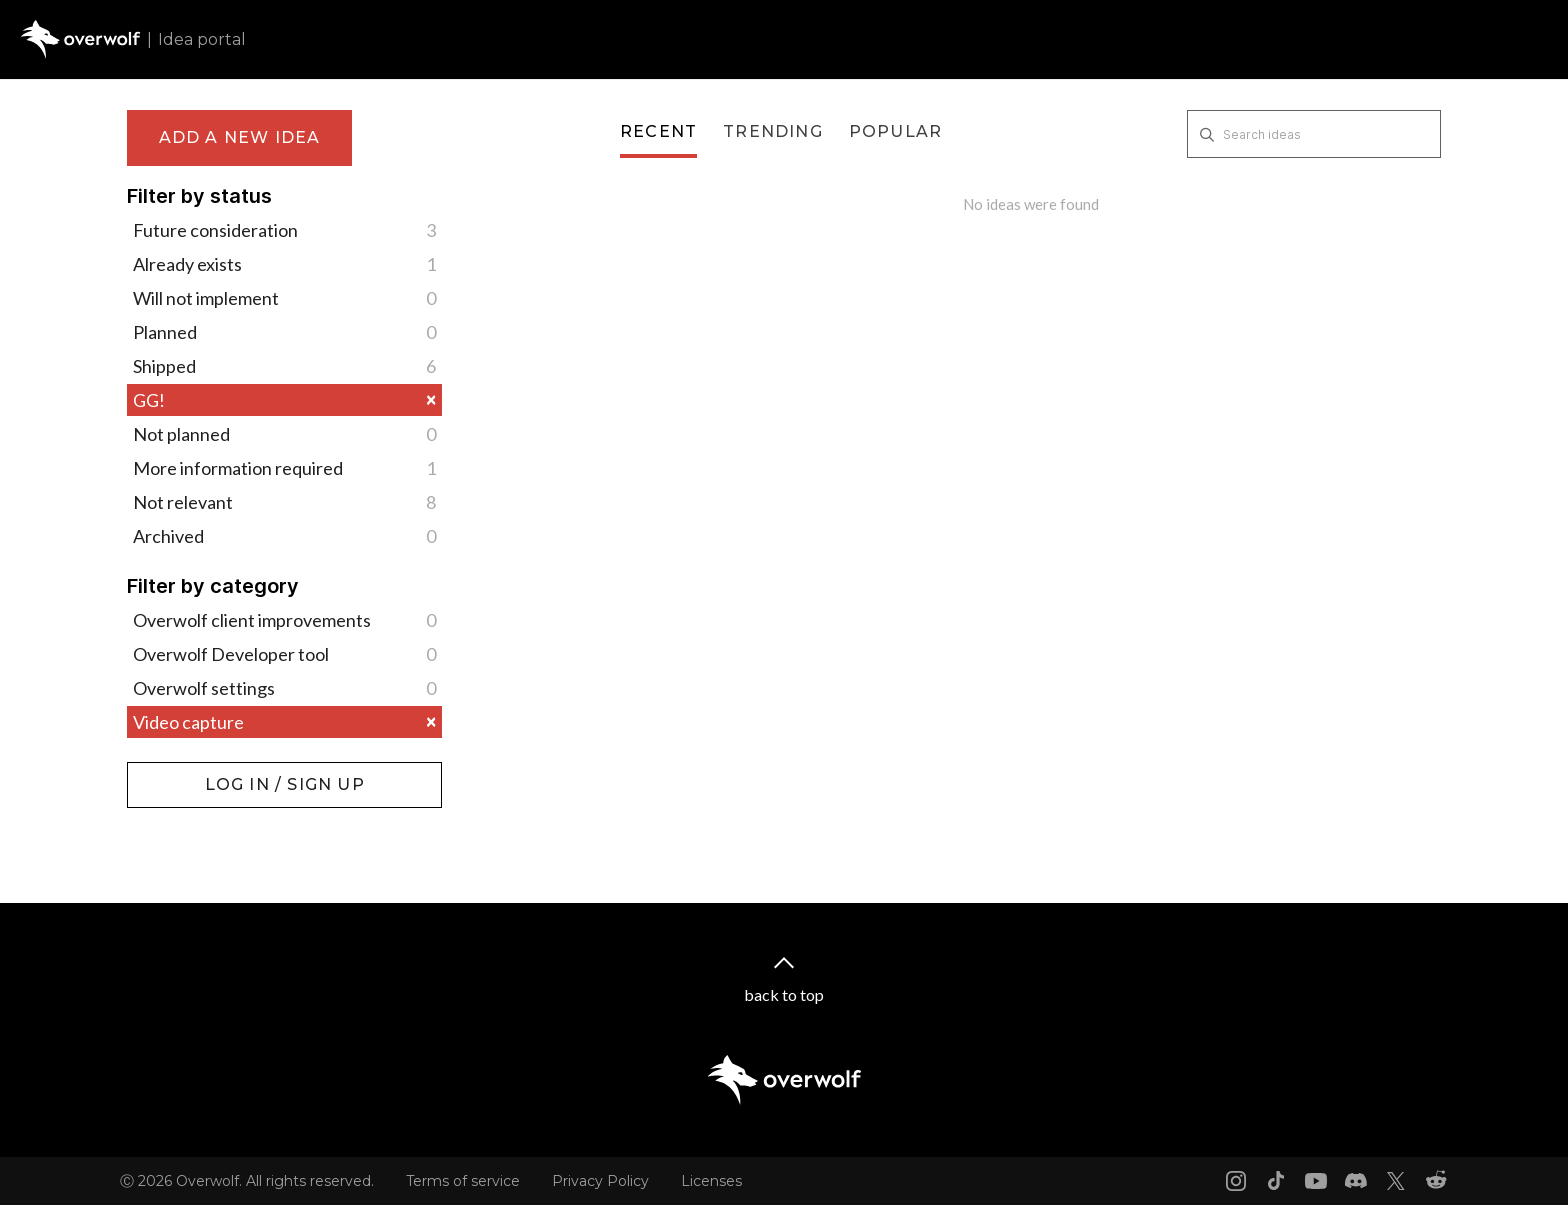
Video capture (284, 721)
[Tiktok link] (1276, 1181)
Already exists (284, 264)
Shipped (284, 366)
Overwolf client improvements (284, 620)
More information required (284, 468)
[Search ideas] (1314, 134)
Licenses (711, 1181)
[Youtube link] (1316, 1181)
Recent (658, 131)
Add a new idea (240, 137)
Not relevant (284, 502)
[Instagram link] (1236, 1181)
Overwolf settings (284, 688)
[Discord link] (1356, 1181)
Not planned (284, 434)
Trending (773, 131)
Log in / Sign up (177, 772)
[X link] (1396, 1181)
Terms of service (463, 1181)
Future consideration (284, 230)
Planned (284, 332)
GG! (284, 399)
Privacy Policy (600, 1181)
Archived (284, 536)
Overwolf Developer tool (284, 654)
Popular (895, 131)
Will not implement (284, 298)
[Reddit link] (1436, 1181)
